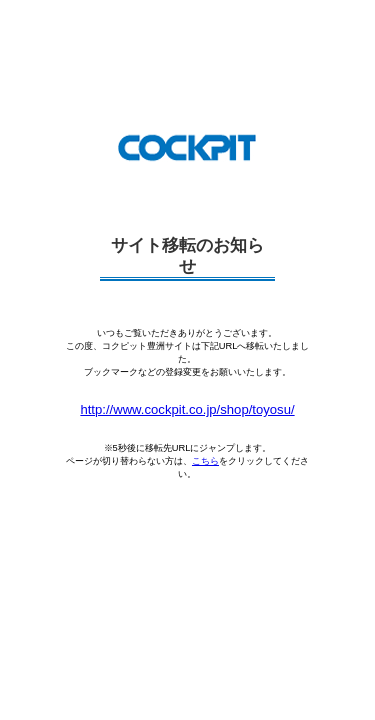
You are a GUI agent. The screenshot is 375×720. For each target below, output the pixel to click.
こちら (205, 461)
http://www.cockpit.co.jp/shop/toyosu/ (187, 409)
